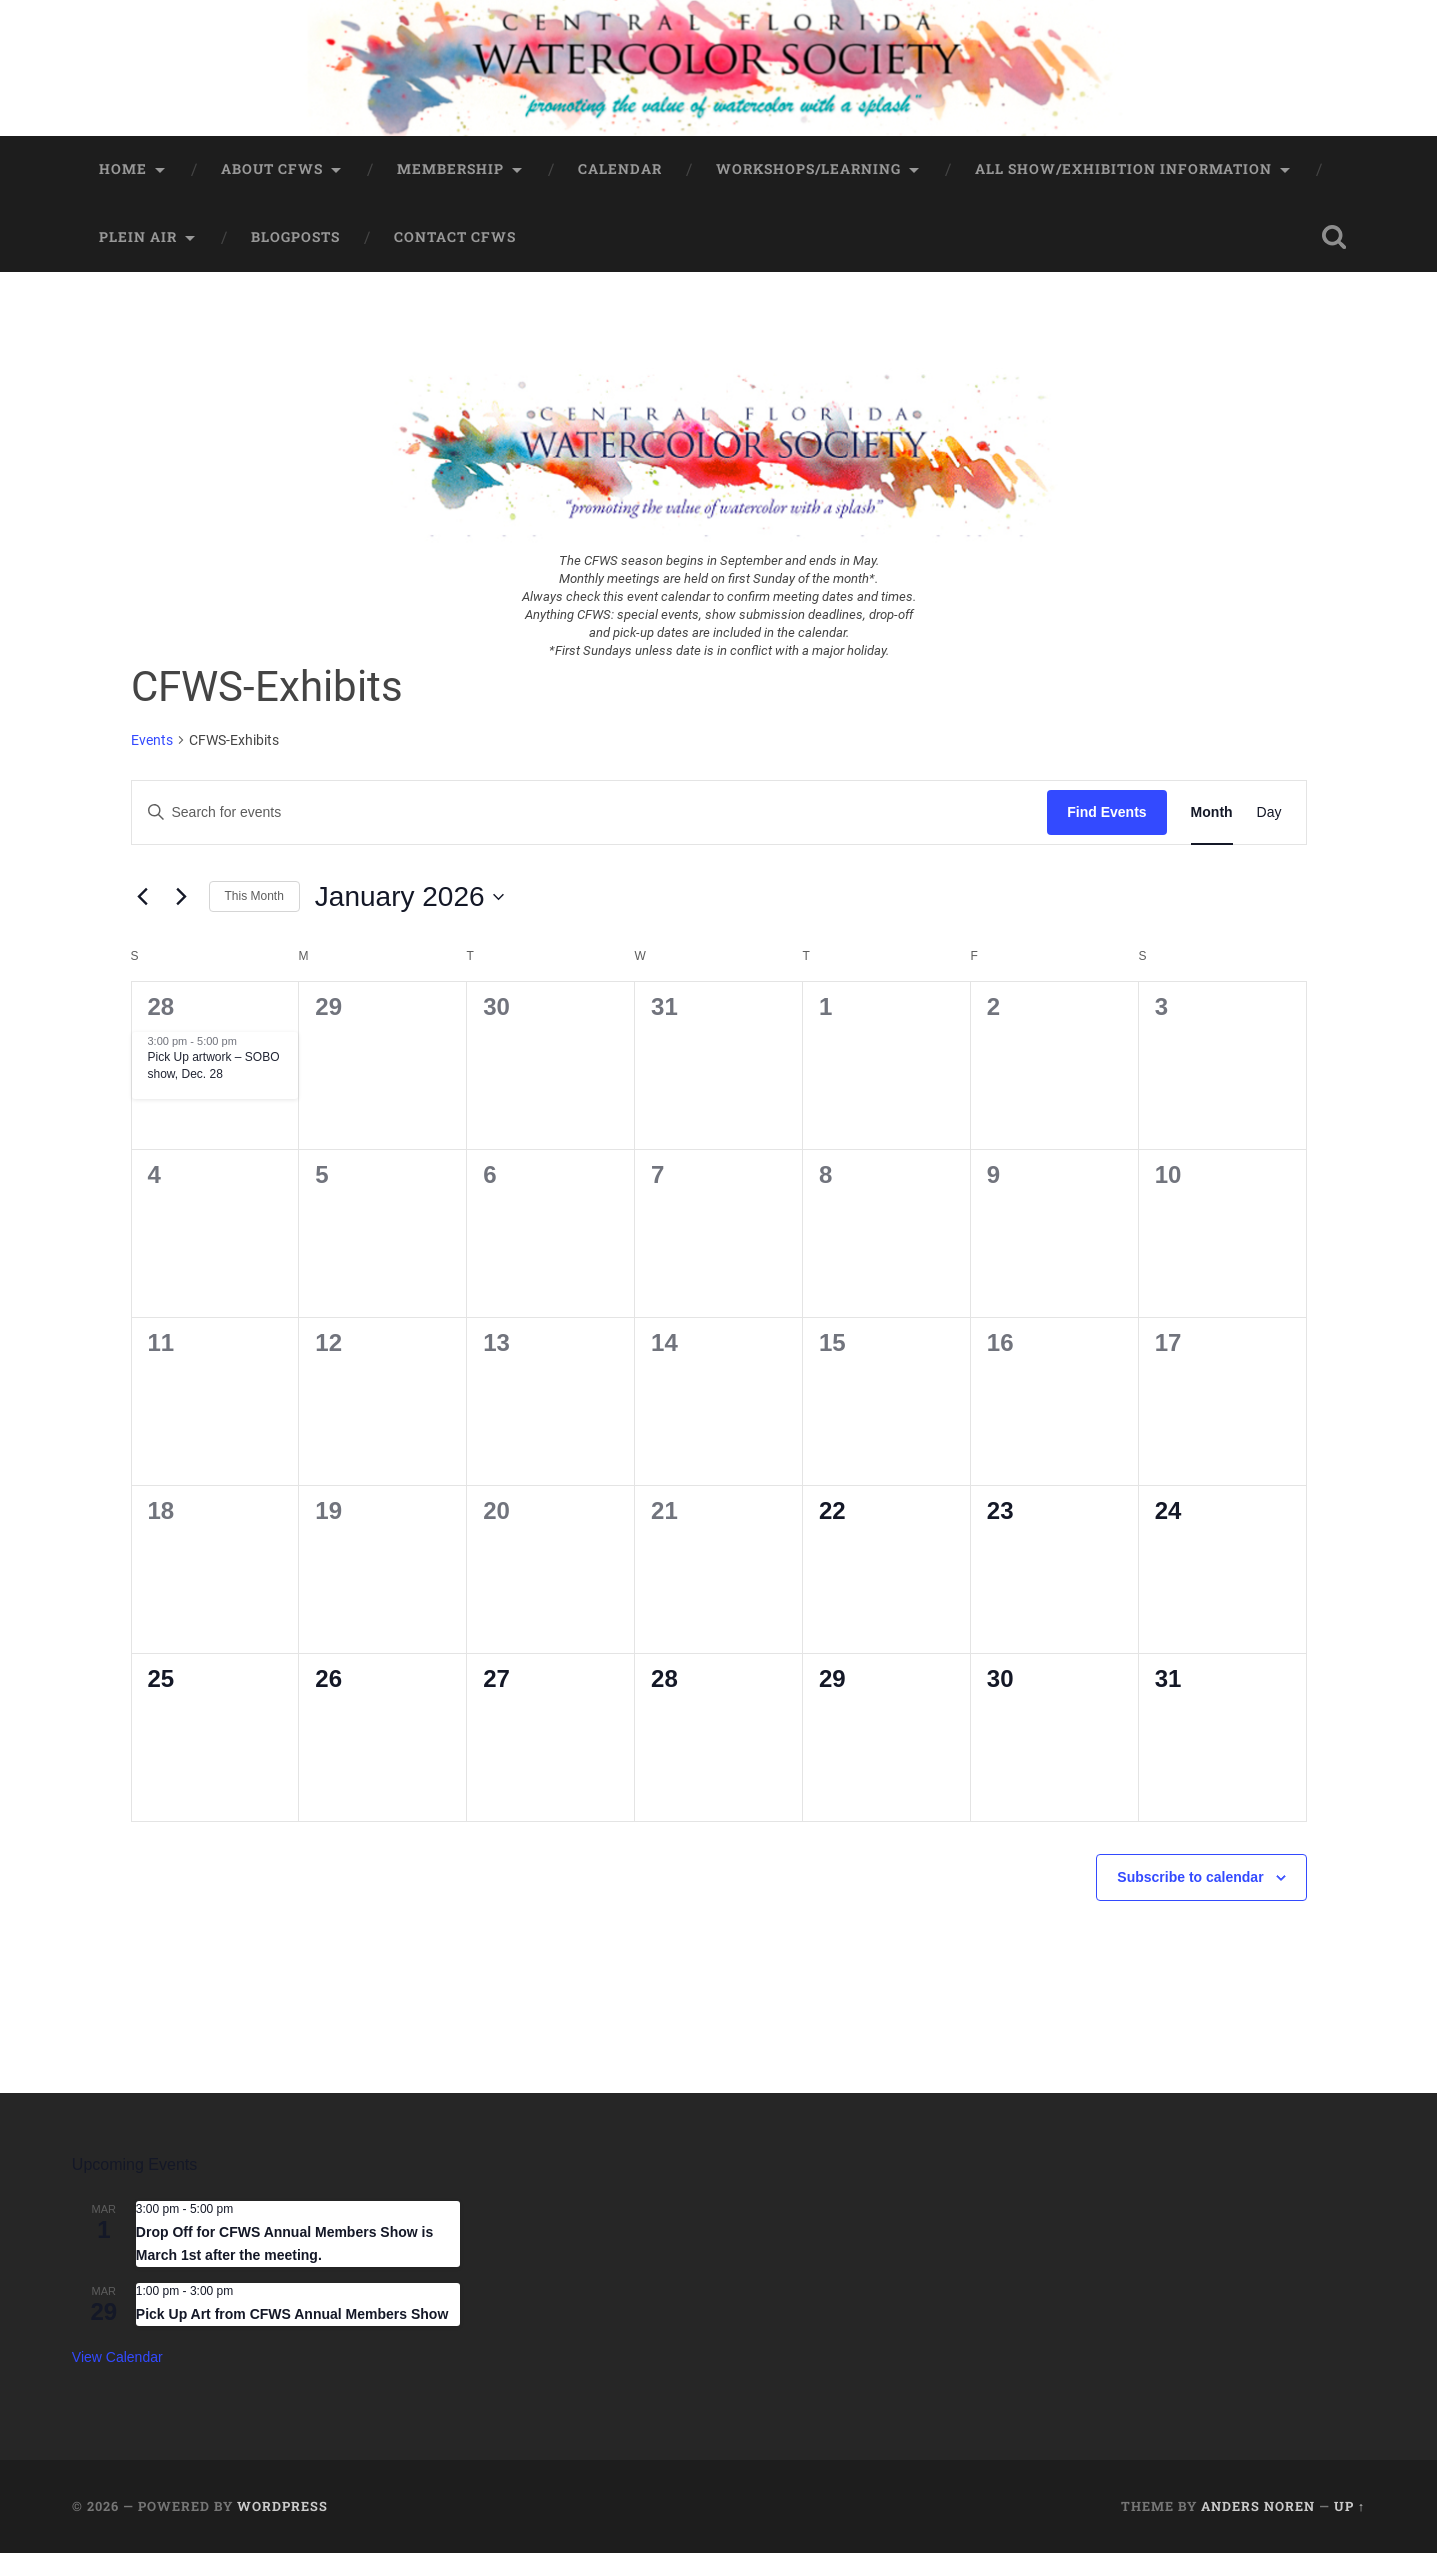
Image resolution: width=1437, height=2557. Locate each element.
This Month (254, 900)
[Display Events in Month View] (1212, 816)
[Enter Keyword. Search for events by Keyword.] (590, 816)
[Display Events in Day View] (1269, 816)
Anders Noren (1258, 2511)
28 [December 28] (161, 1010)
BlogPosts (295, 241)
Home (123, 173)
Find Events (1106, 816)
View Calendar (117, 2361)
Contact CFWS (455, 241)
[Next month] (182, 901)
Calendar (620, 173)
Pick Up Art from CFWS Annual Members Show (292, 2318)
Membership (450, 173)
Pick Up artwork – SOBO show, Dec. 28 (214, 1070)
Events (152, 744)
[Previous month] (143, 901)
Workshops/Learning (808, 173)
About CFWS (272, 173)
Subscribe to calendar (1190, 1881)
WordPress (282, 2511)
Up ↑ (1349, 2511)
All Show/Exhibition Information (1123, 173)
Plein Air (138, 241)
